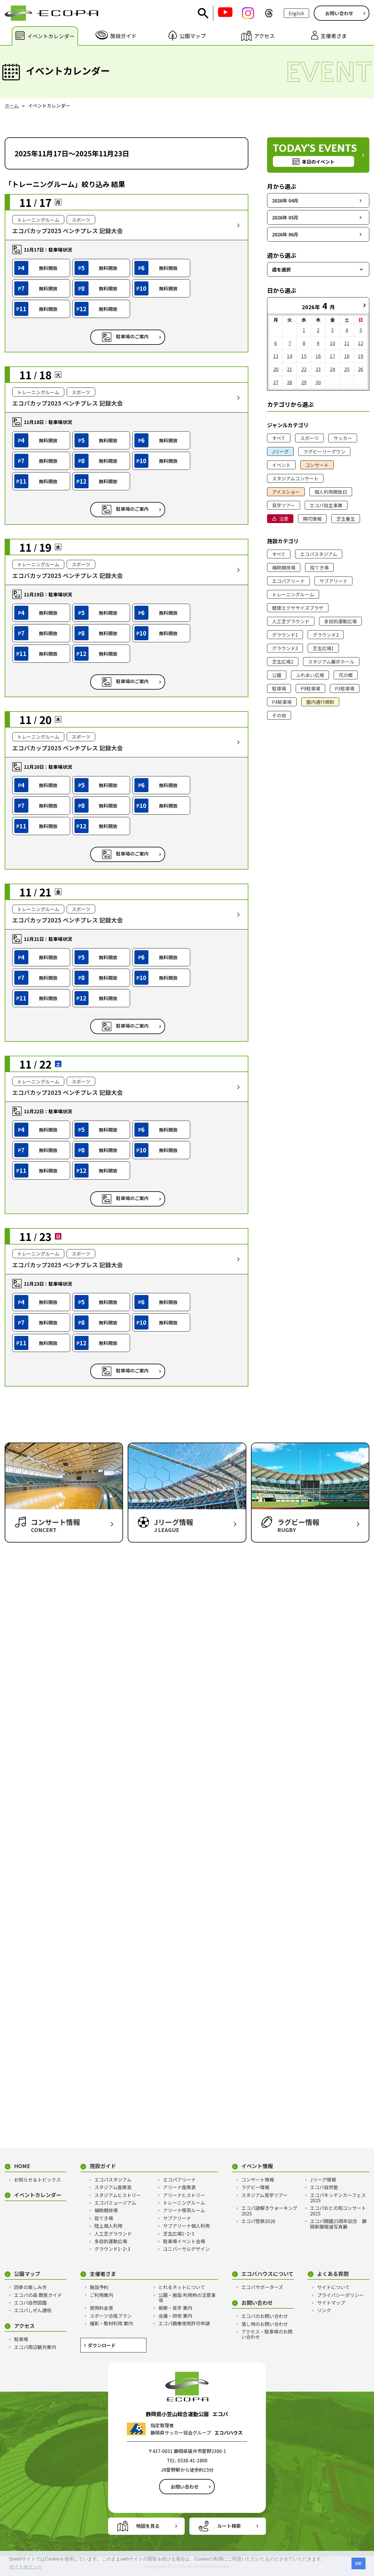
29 (304, 382)
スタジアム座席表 (112, 2187)
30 (318, 382)
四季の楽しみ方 (30, 2287)
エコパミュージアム (115, 2202)
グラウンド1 (285, 634)
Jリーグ (280, 451)
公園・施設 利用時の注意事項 (187, 2297)
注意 (283, 518)
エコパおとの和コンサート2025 (338, 2210)
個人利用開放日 (330, 491)
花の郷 (346, 674)
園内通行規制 (320, 701)
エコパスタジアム (318, 554)
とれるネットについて (181, 2287)
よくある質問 (333, 2273)
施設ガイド (103, 2166)
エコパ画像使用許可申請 (184, 2323)
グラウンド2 (326, 634)
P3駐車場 (344, 688)
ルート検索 (229, 2525)
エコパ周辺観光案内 (35, 2347)
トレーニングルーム (293, 594)
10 (332, 343)
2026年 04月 (285, 200)
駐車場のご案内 (132, 336)
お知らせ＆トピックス (37, 2179)
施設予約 (99, 2287)
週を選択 (281, 269)
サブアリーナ (333, 580)
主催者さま (103, 2273)
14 (289, 355)
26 (360, 369)
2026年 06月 (285, 234)
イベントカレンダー (37, 2194)
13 (275, 355)
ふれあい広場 (310, 674)
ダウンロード (102, 2345)
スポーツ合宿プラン (111, 2315)
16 (318, 355)
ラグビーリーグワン (324, 451)
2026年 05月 (285, 217)
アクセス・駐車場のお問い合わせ (266, 2334)
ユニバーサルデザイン (186, 2248)
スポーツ (309, 438)
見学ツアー (283, 505)
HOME (22, 2166)
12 (360, 343)
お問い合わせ (339, 13)
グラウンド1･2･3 (112, 2248)
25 (346, 369)
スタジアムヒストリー (117, 2195)
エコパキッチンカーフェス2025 (338, 2197)
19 (360, 355)
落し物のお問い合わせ (264, 2323)
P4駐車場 (282, 701)
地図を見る (148, 2525)
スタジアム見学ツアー (264, 2195)
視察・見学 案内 (175, 2307)
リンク (324, 2310)
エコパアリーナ (288, 580)
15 (304, 355)
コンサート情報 (257, 2179)
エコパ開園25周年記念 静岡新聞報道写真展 (338, 2223)
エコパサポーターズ (262, 2287)
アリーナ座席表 (179, 2187)
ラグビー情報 (255, 2187)
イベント (281, 464)
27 (275, 382)
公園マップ (27, 2273)
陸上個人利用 (108, 2225)
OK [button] (358, 2563)
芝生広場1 (323, 648)
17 (332, 355)
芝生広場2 (282, 661)
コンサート (317, 464)
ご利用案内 (101, 2295)
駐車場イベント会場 (184, 2241)
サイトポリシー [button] (25, 2566)
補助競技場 (283, 567)
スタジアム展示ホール (331, 661)
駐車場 (279, 688)
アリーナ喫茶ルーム (184, 2210)
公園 (276, 674)
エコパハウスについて (267, 2273)
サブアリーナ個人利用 (186, 2225)
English (296, 13)
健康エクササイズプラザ (297, 607)
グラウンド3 (285, 648)
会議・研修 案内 (175, 2315)
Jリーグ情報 (323, 2179)
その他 (279, 715)
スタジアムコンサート (295, 478)
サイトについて (333, 2287)
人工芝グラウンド (290, 621)
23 (318, 369)
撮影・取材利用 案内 (111, 2323)
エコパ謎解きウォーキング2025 (269, 2210)
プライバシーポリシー (340, 2295)
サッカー (342, 438)
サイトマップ (331, 2302)
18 (346, 355)
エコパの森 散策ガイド (38, 2295)
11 (346, 343)
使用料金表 (101, 2307)
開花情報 (312, 518)
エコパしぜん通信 (32, 2310)
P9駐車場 (310, 688)
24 (332, 369)
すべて (278, 438)
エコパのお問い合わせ (264, 2316)
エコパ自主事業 (326, 505)
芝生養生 (345, 518)
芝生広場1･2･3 (178, 2233)
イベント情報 (257, 2166)
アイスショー (286, 491)
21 (289, 369)
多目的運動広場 (340, 621)
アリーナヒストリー (184, 2195)
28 (289, 382)
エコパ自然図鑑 (30, 2302)
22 (304, 369)
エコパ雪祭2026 (258, 2221)
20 (275, 369)
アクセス (24, 2325)
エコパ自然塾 (324, 2187)
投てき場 (319, 567)
